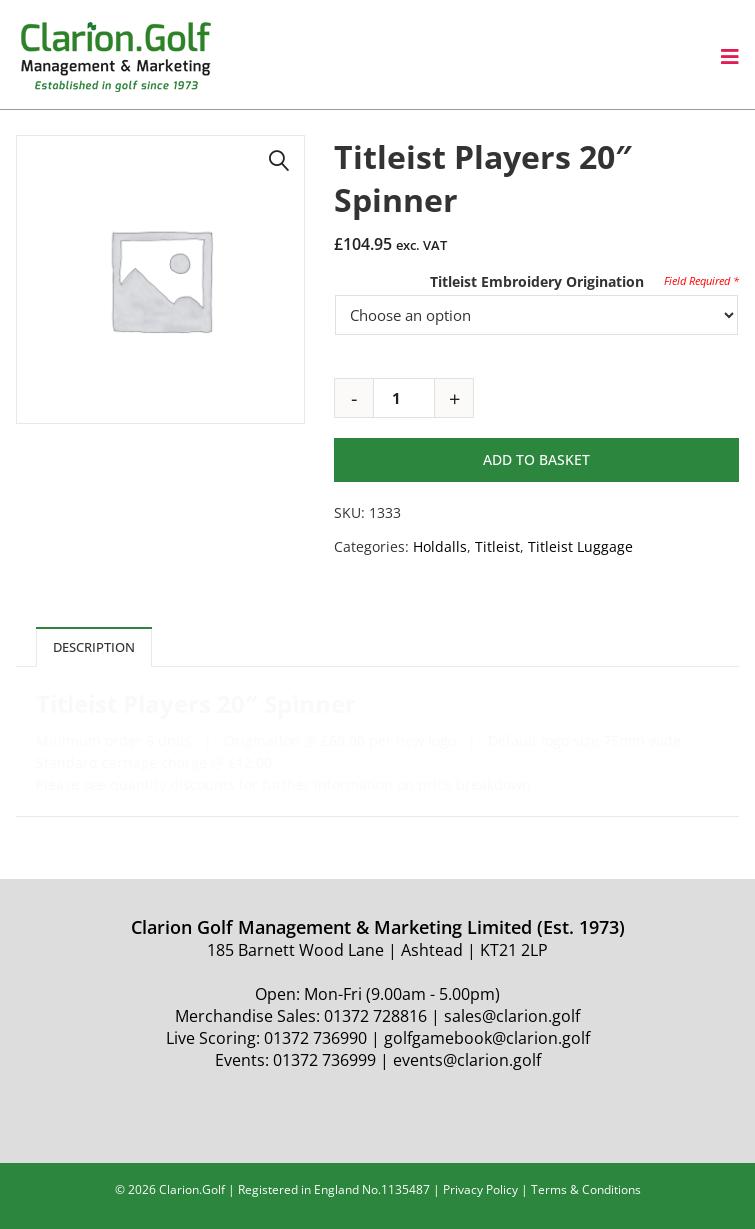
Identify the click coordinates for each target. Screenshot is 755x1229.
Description (94, 647)
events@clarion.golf (467, 1060)
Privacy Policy (480, 1189)
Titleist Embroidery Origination (537, 281)
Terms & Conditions (586, 1189)
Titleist (497, 546)
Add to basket (536, 459)
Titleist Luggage (580, 546)
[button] (279, 161)
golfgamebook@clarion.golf (487, 1038)
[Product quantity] (404, 398)
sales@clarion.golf (512, 1016)
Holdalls (440, 546)
